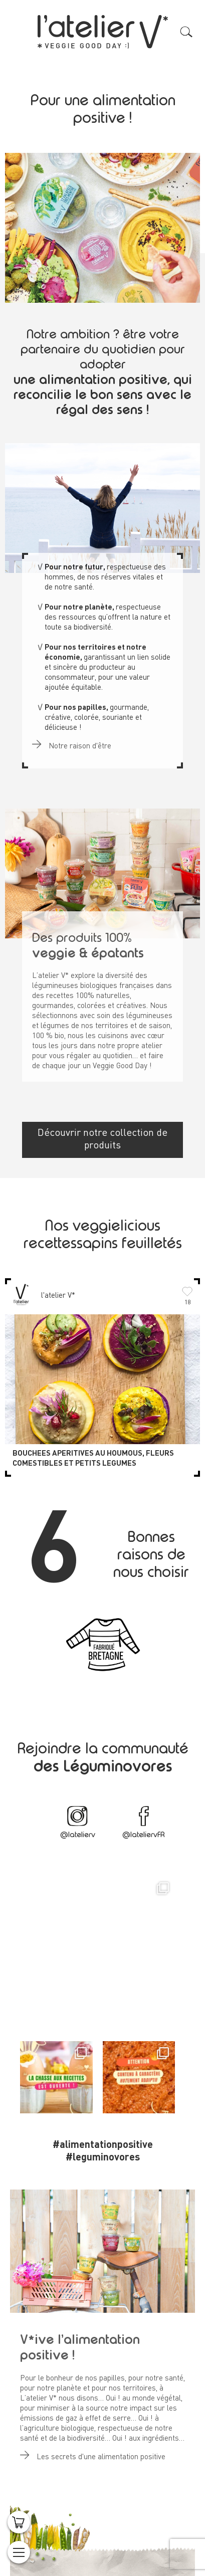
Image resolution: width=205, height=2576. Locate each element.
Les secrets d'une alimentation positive (92, 2453)
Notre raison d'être (71, 742)
